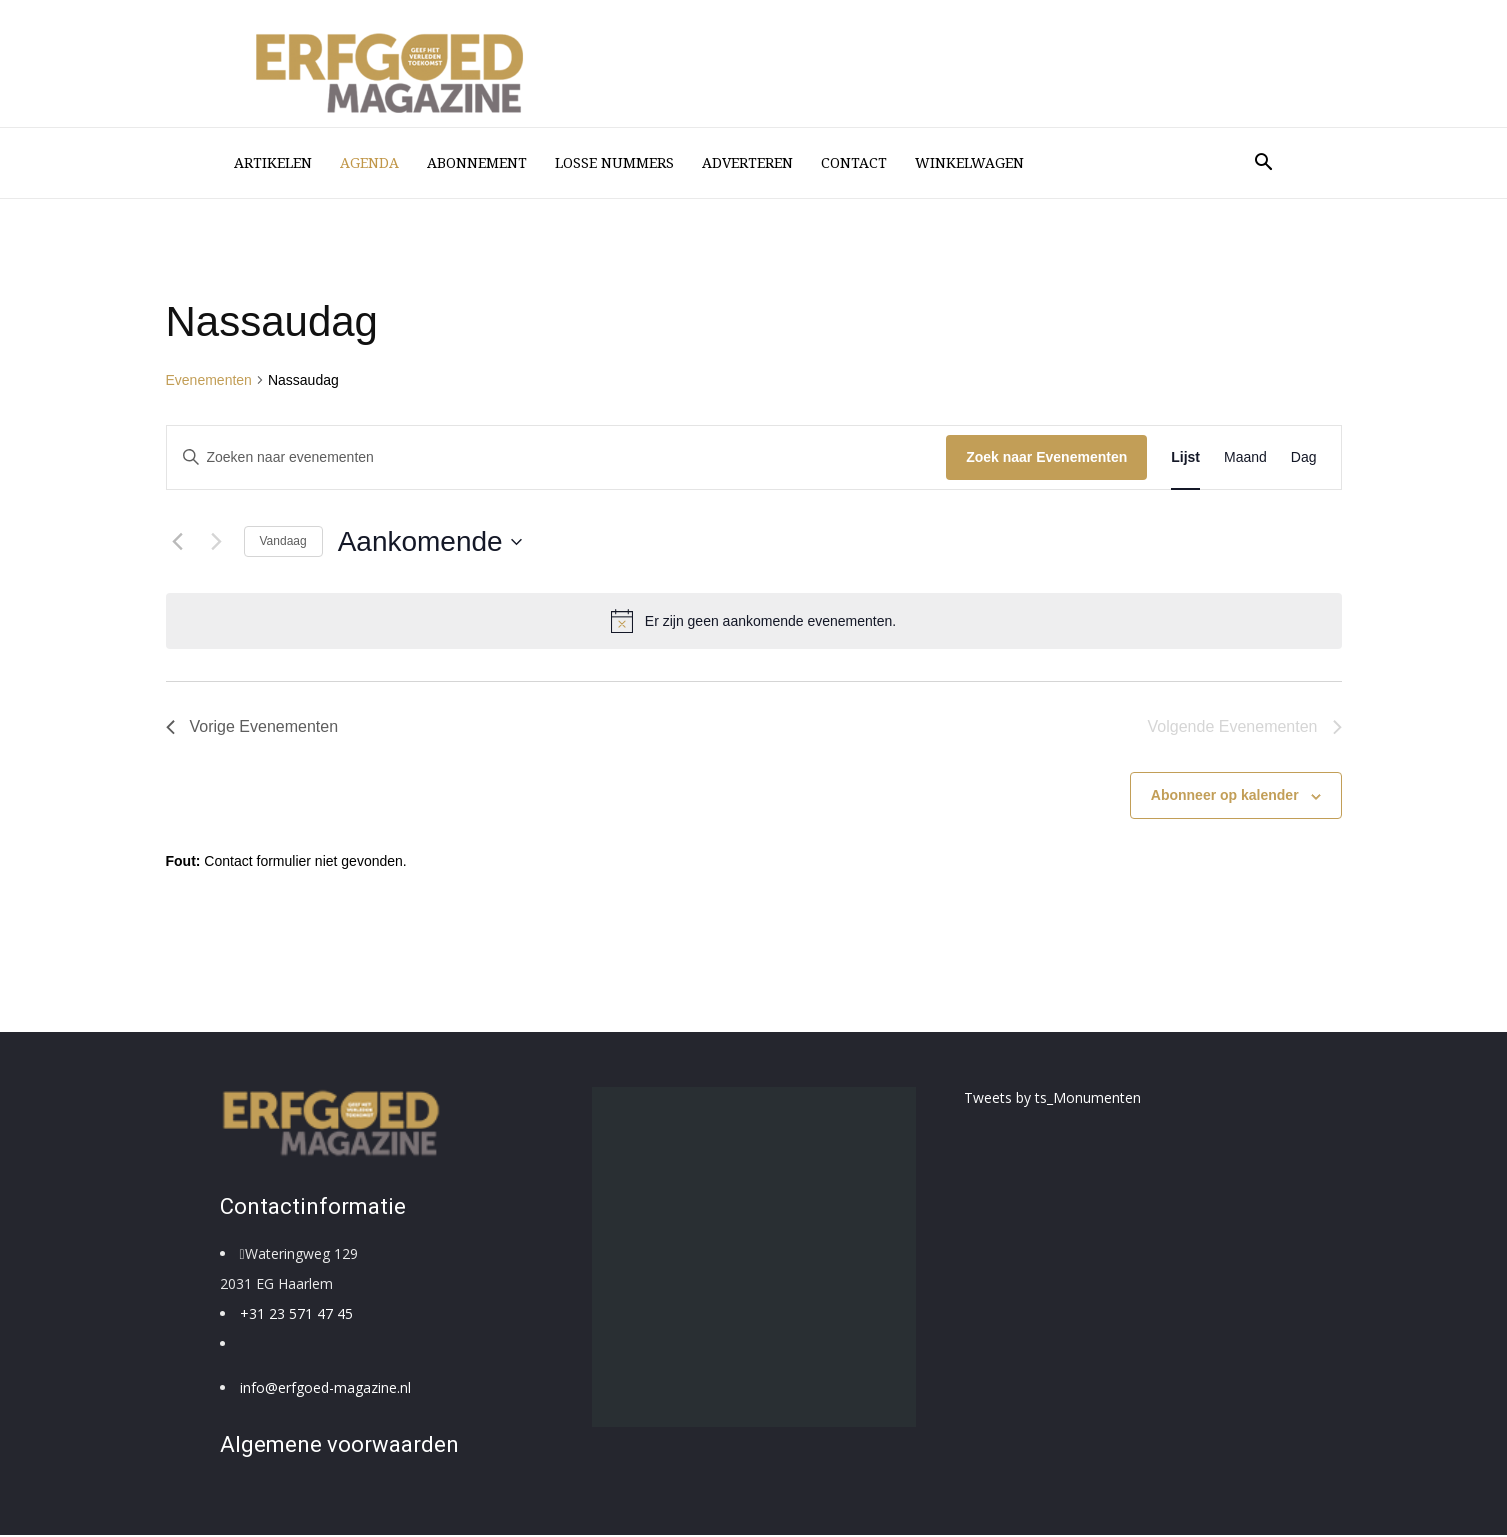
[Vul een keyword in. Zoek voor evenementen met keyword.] (557, 459)
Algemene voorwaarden (339, 1446)
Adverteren (747, 163)
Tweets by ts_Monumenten (1052, 1099)
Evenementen (209, 382)
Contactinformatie (313, 1208)
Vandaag (283, 543)
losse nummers (614, 163)
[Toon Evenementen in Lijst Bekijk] (1185, 459)
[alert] (754, 623)
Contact (854, 163)
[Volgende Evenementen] (217, 544)
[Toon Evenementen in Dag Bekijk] (1304, 459)
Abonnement (477, 163)
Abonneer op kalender (1225, 797)
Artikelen (273, 163)
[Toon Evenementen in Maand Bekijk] (1245, 459)
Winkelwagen (969, 163)
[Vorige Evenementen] (178, 544)
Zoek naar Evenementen (1046, 459)
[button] (1264, 164)
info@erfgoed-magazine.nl (325, 1389)
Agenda (369, 163)
